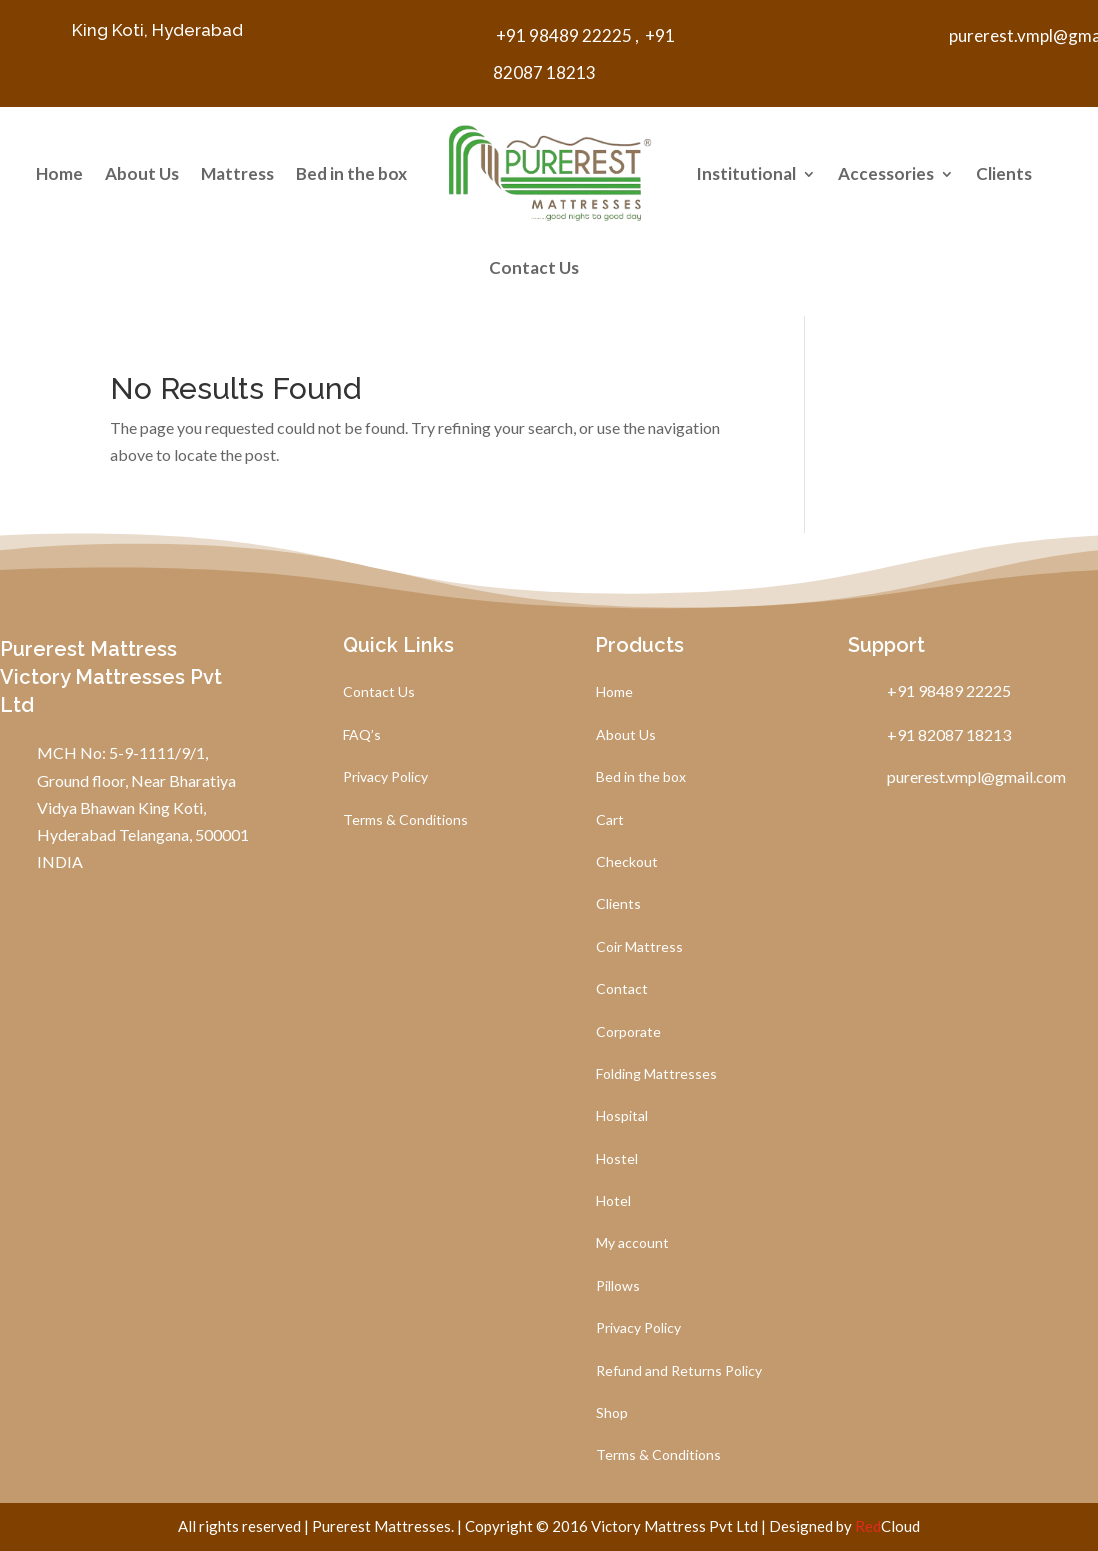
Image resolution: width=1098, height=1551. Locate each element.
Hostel (617, 1159)
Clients (1004, 173)
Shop (612, 1413)
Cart (610, 820)
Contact (622, 989)
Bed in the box (351, 173)
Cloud (887, 1526)
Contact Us (534, 267)
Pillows (618, 1286)
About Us (142, 173)
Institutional (746, 173)
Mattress (237, 173)
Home (59, 173)
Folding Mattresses (656, 1074)
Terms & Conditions (405, 820)
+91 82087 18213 (943, 734)
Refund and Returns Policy (679, 1371)
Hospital (622, 1116)
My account (632, 1243)
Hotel (613, 1201)
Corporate (628, 1032)
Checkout (627, 862)
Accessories (886, 173)
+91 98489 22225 (562, 35)
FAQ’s (362, 735)
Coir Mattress (639, 947)
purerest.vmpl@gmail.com (970, 776)
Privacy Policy (385, 777)
